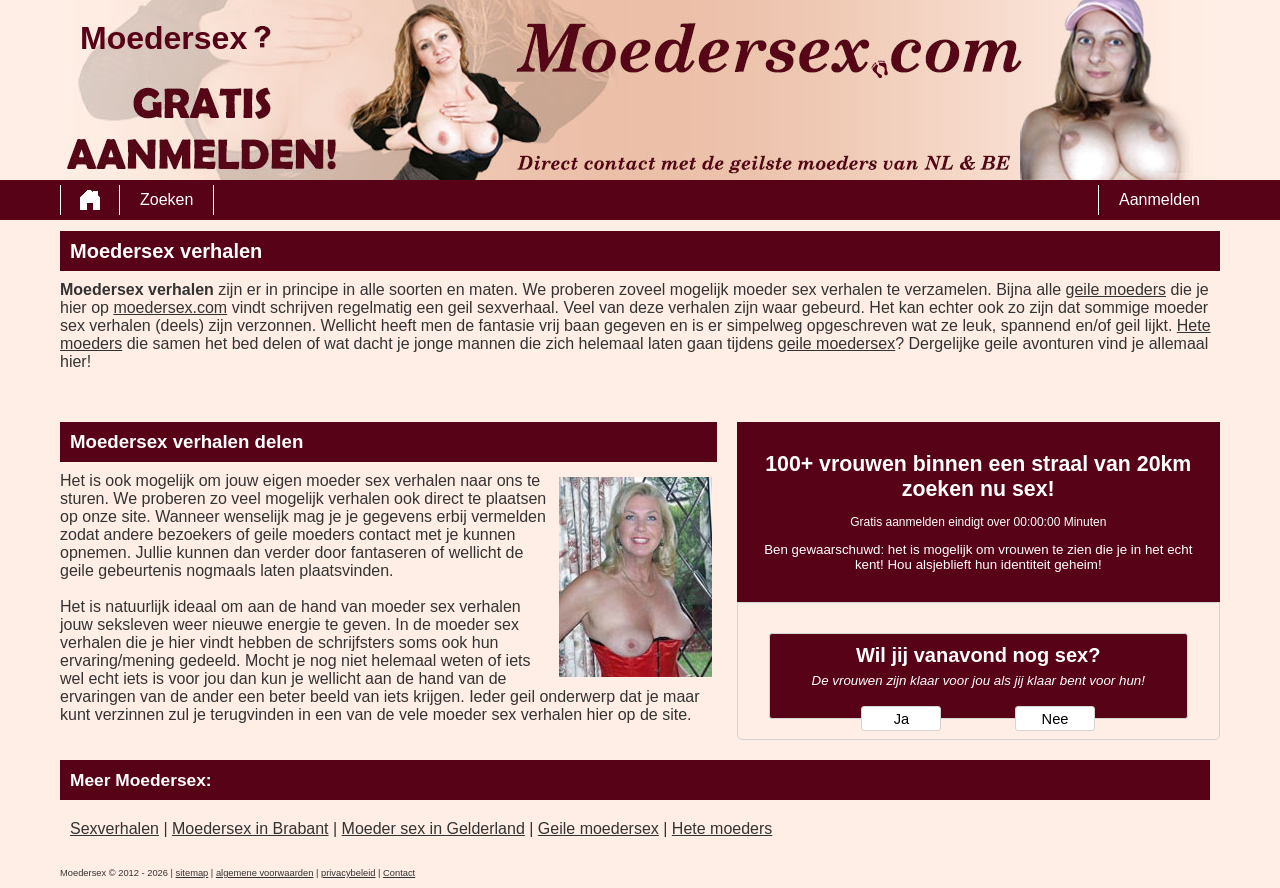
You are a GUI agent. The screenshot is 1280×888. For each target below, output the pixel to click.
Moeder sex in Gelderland (433, 828)
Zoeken (166, 199)
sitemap (192, 873)
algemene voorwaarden (265, 873)
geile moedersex (836, 343)
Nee (1055, 719)
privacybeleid (348, 873)
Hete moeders (722, 828)
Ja (901, 719)
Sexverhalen (114, 828)
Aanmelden (1159, 199)
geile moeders (1116, 289)
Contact (399, 873)
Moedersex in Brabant (250, 828)
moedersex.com (170, 307)
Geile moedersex (598, 828)
